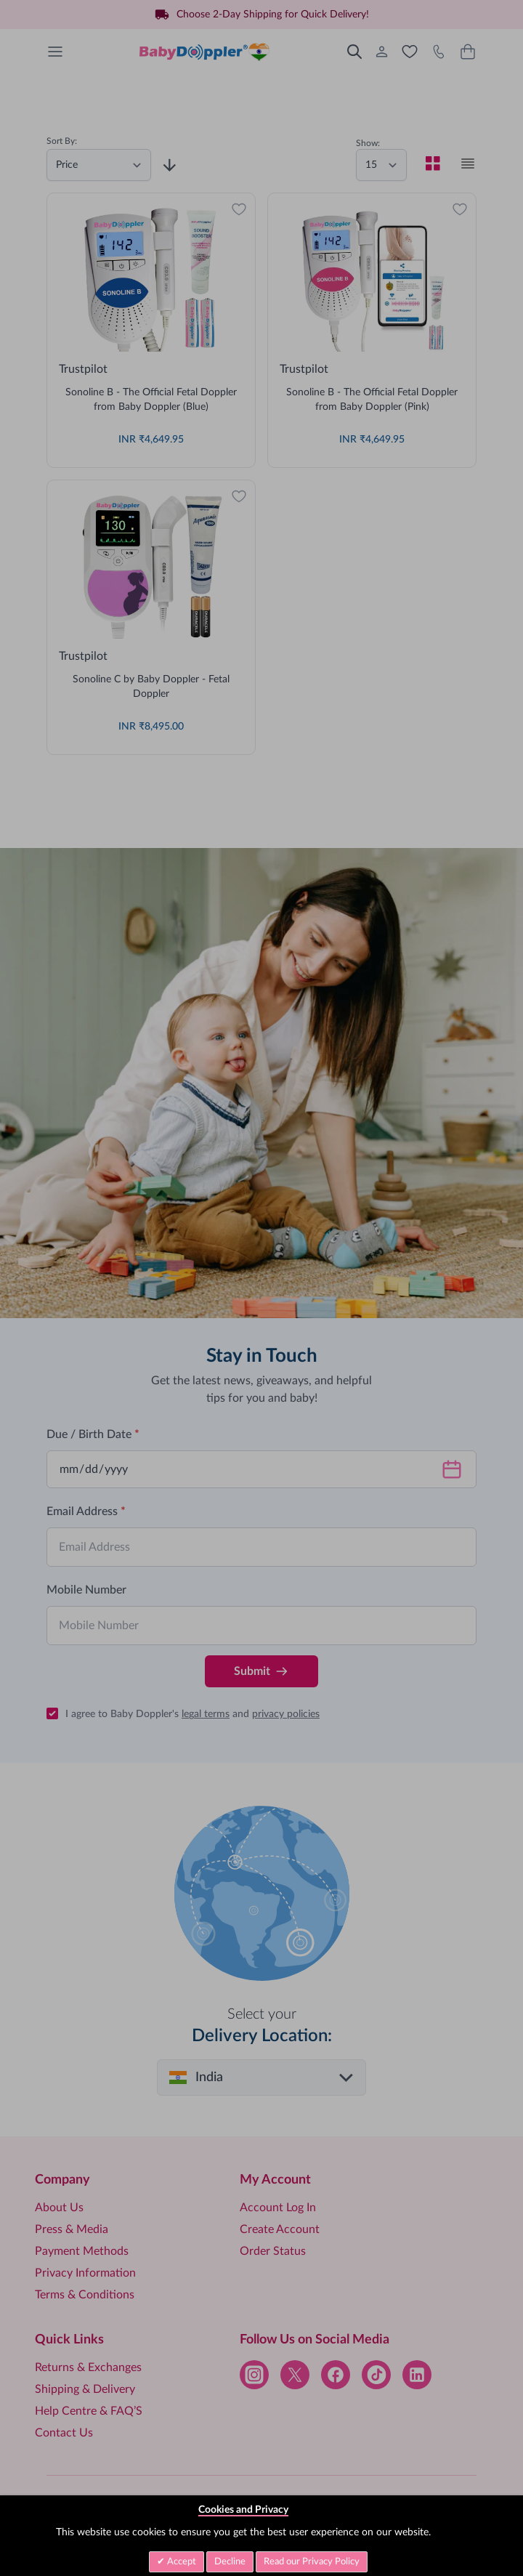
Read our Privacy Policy (312, 2562)
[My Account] (382, 51)
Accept (180, 2562)
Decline (230, 2562)
